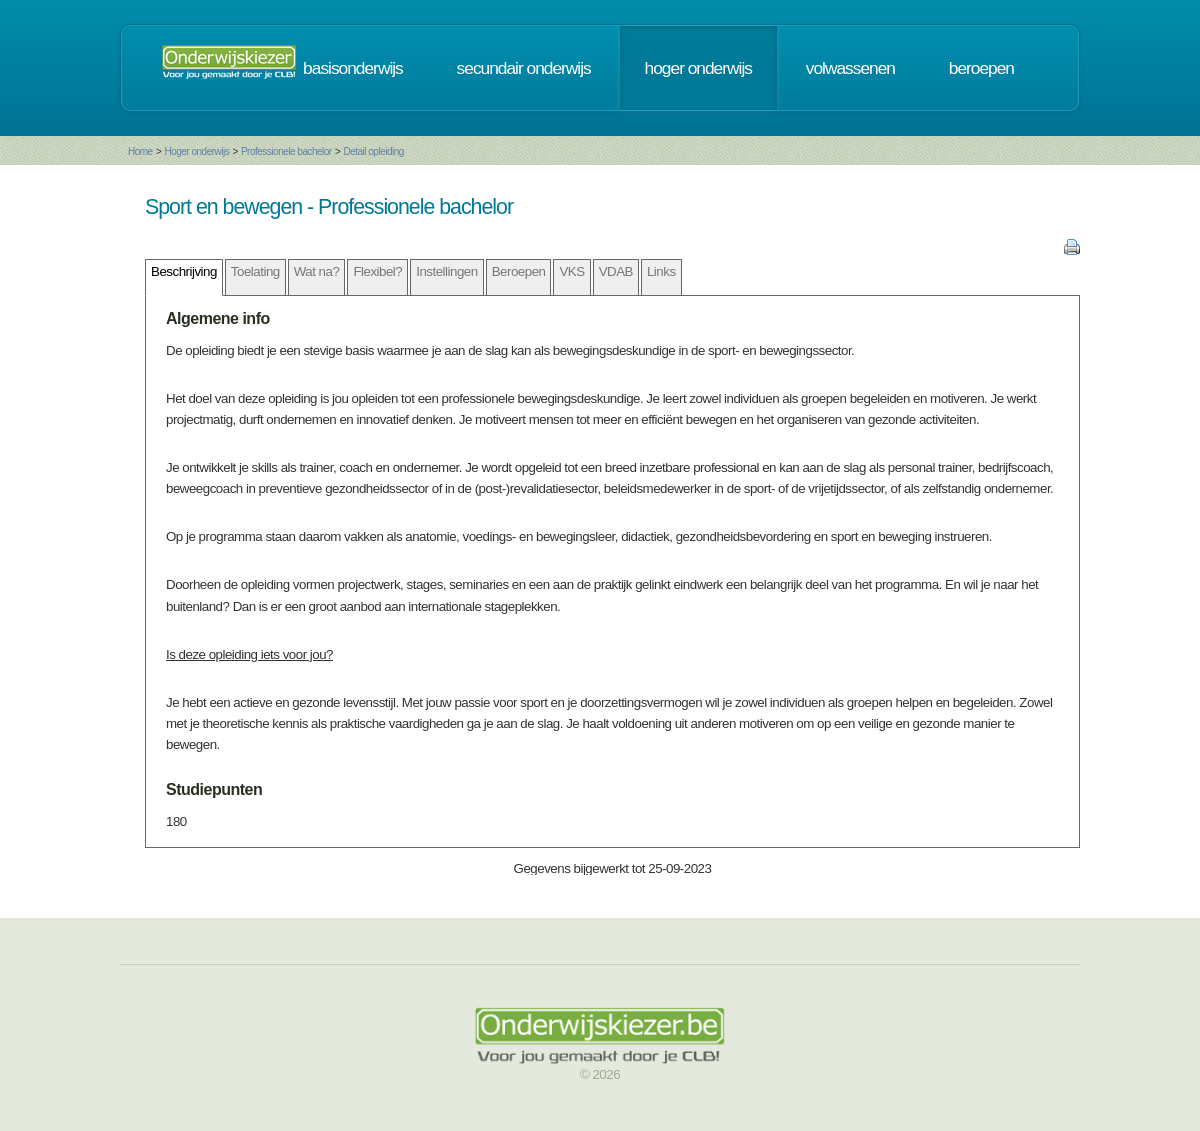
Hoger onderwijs (196, 151)
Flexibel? (377, 271)
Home (140, 151)
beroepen (981, 68)
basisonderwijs (353, 68)
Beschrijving (184, 271)
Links (661, 271)
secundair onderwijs (524, 68)
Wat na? (317, 271)
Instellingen (446, 271)
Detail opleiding (373, 151)
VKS (571, 271)
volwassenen (850, 68)
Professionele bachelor (286, 151)
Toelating (255, 271)
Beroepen (519, 271)
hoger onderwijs (698, 68)
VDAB (616, 271)
